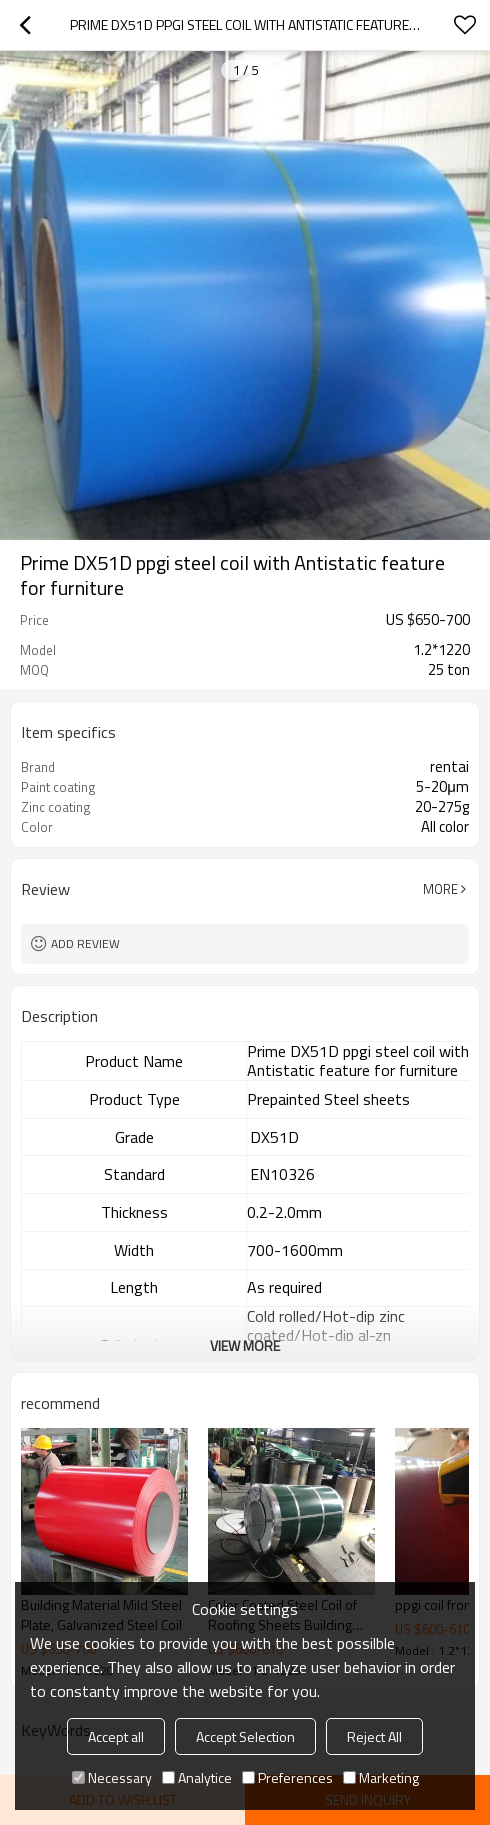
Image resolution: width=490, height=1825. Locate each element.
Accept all (116, 1736)
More (440, 889)
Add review (85, 943)
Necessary (112, 1777)
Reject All (374, 1736)
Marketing (381, 1777)
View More (245, 1345)
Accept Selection (245, 1736)
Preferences (287, 1777)
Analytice (197, 1777)
